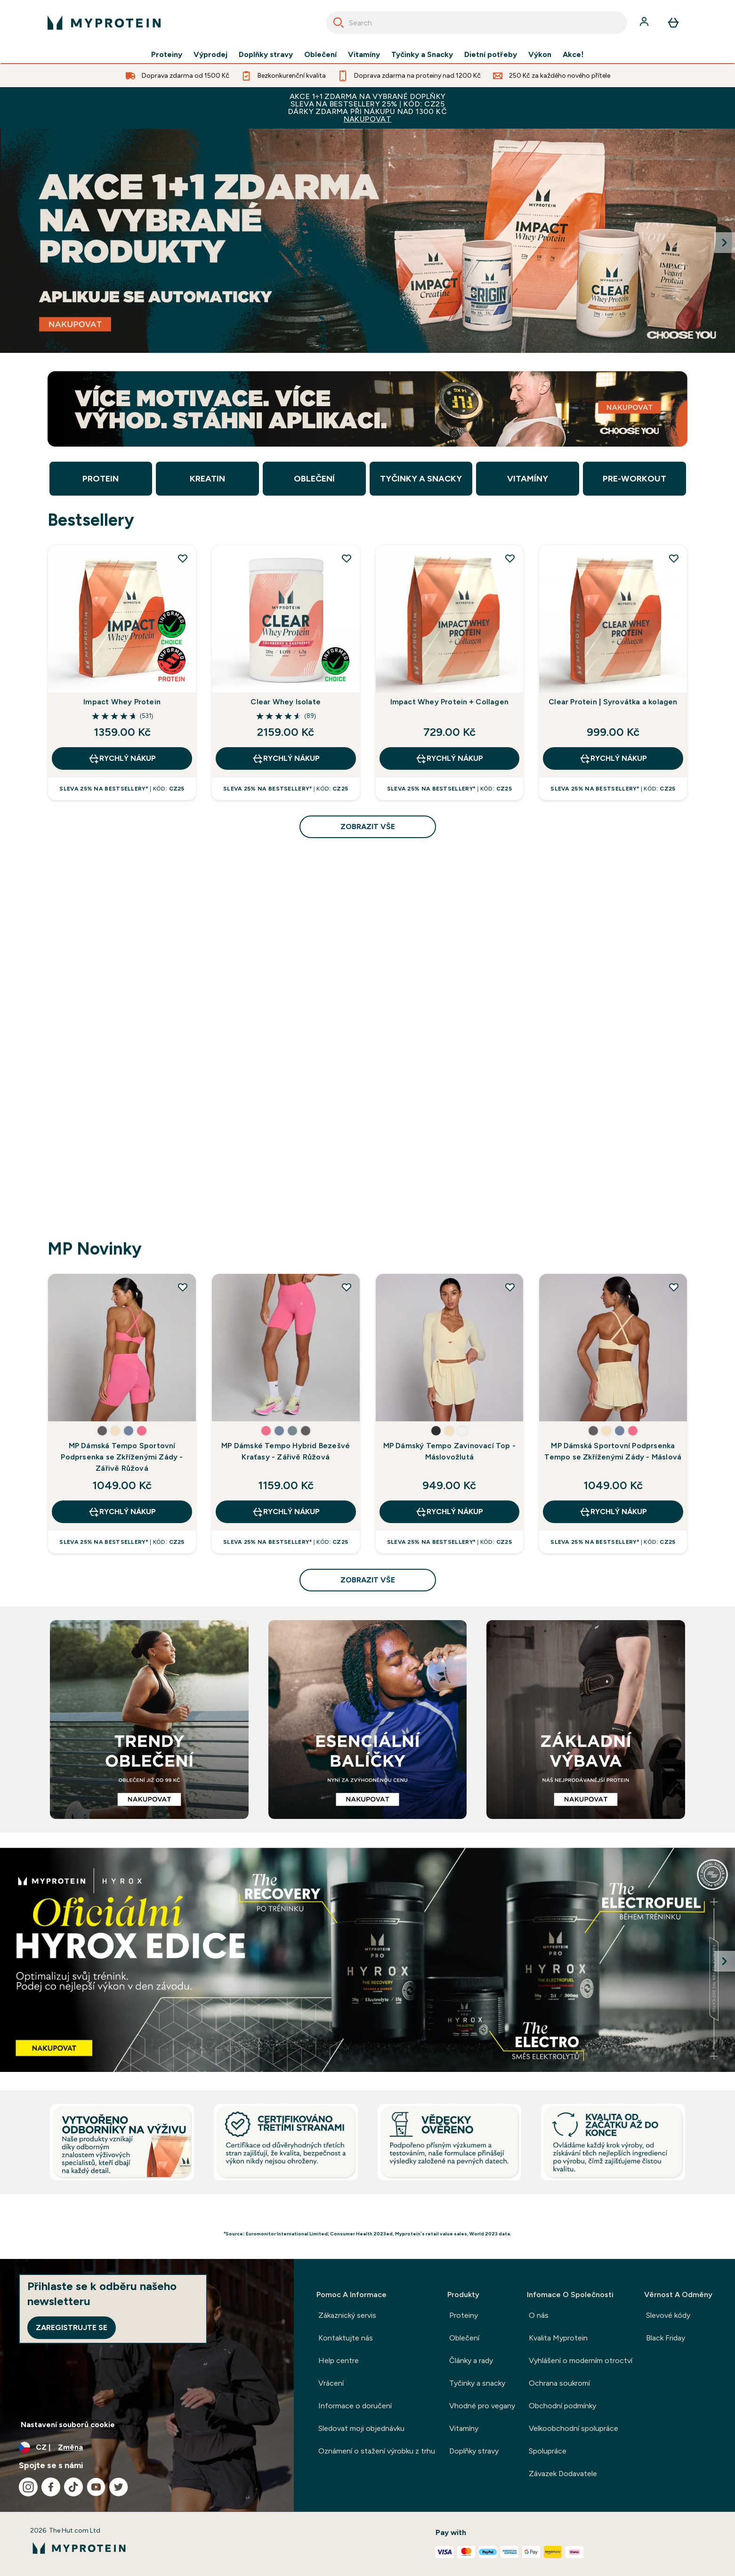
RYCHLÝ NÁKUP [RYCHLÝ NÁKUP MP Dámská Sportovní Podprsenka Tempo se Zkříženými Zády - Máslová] (613, 1511)
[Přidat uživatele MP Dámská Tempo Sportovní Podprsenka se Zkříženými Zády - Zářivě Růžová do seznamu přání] (182, 1287)
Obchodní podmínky (562, 2405)
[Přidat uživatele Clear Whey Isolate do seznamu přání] (346, 558)
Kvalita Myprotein (558, 2337)
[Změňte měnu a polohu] (147, 2447)
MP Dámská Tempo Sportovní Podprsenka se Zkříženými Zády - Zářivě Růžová (122, 1457)
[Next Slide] (724, 242)
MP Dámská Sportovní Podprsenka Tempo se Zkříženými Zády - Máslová (612, 1451)
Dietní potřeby (490, 54)
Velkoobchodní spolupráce (573, 2428)
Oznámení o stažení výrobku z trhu (376, 2450)
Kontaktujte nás (345, 2337)
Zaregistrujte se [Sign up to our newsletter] (71, 2327)
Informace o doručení (355, 2405)
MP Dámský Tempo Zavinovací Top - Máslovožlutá (449, 1451)
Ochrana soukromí (559, 2383)
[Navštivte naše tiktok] (73, 2487)
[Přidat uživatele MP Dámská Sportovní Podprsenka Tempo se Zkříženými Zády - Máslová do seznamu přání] (673, 1287)
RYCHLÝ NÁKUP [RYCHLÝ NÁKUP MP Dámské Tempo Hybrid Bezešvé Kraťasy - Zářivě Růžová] (286, 1511)
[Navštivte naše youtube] (96, 2487)
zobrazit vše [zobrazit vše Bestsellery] (367, 826)
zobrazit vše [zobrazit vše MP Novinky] (367, 1579)
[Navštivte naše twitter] (118, 2487)
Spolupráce (547, 2450)
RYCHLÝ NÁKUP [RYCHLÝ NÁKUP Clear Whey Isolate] (286, 758)
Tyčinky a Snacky (422, 54)
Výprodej (210, 54)
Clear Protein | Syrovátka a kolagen (613, 701)
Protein (100, 478)
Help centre (338, 2360)
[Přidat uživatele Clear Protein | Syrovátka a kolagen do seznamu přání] (673, 558)
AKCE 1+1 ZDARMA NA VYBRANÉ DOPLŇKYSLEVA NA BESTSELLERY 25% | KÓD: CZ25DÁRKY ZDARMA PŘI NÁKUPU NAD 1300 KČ (367, 107)
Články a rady (471, 2360)
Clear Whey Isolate (285, 701)
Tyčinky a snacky (477, 2383)
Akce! (573, 54)
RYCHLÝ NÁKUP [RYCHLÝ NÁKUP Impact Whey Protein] (122, 758)
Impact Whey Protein (122, 701)
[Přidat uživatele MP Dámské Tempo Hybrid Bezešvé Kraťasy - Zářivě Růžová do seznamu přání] (346, 1287)
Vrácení (331, 2383)
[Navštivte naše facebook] (50, 2487)
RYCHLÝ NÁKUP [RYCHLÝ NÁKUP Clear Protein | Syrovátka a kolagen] (613, 758)
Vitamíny (364, 54)
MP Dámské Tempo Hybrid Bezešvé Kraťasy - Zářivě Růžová (285, 1451)
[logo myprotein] (104, 22)
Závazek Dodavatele (563, 2473)
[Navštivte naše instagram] (28, 2487)
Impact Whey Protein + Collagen (449, 701)
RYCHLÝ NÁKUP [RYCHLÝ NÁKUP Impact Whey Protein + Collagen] (449, 758)
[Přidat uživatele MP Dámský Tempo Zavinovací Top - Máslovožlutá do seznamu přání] (510, 1287)
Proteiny (166, 54)
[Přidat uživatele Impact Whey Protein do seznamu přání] (182, 558)
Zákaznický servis (347, 2315)
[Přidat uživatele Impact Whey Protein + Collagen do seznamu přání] (510, 558)
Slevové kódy (668, 2315)
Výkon (539, 54)
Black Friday (665, 2337)
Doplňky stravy (266, 54)
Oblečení (320, 54)
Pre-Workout (634, 478)
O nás (539, 2315)
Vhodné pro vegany (482, 2405)
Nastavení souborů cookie (68, 2424)
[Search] (338, 22)
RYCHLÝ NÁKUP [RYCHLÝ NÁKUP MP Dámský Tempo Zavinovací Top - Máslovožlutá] (449, 1511)
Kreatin (207, 478)
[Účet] (645, 22)
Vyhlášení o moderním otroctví (580, 2360)
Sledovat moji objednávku (361, 2428)
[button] (102, 1430)
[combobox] (476, 22)
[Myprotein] (367, 241)
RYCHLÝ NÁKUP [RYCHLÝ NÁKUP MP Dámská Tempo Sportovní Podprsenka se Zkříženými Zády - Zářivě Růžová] (122, 1511)
